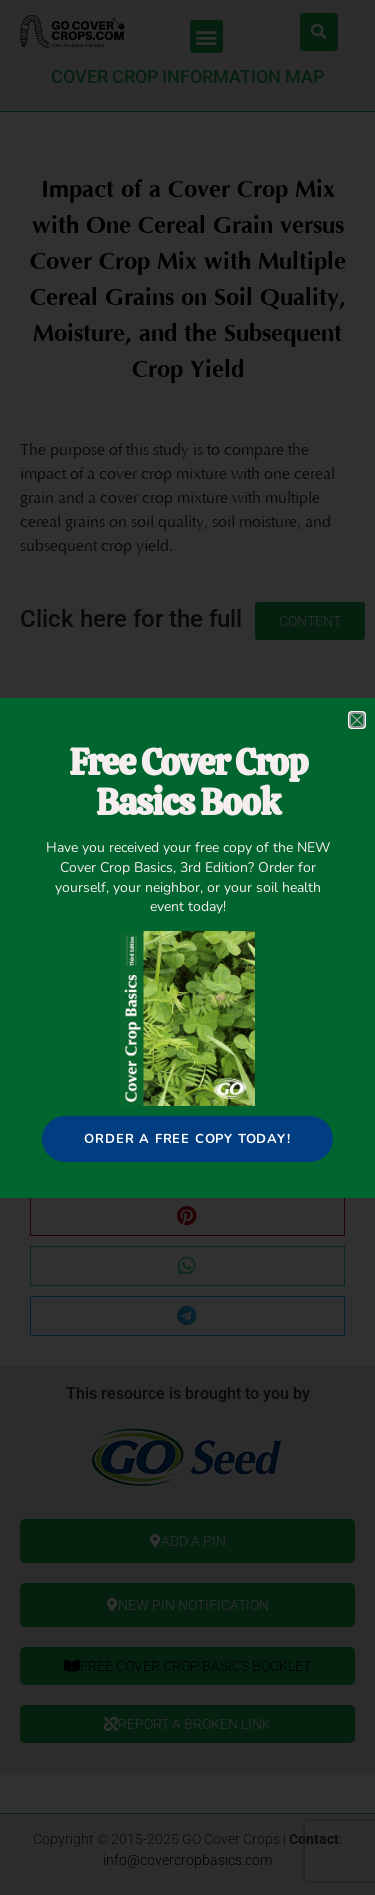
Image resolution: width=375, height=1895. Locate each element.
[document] (187, 947)
